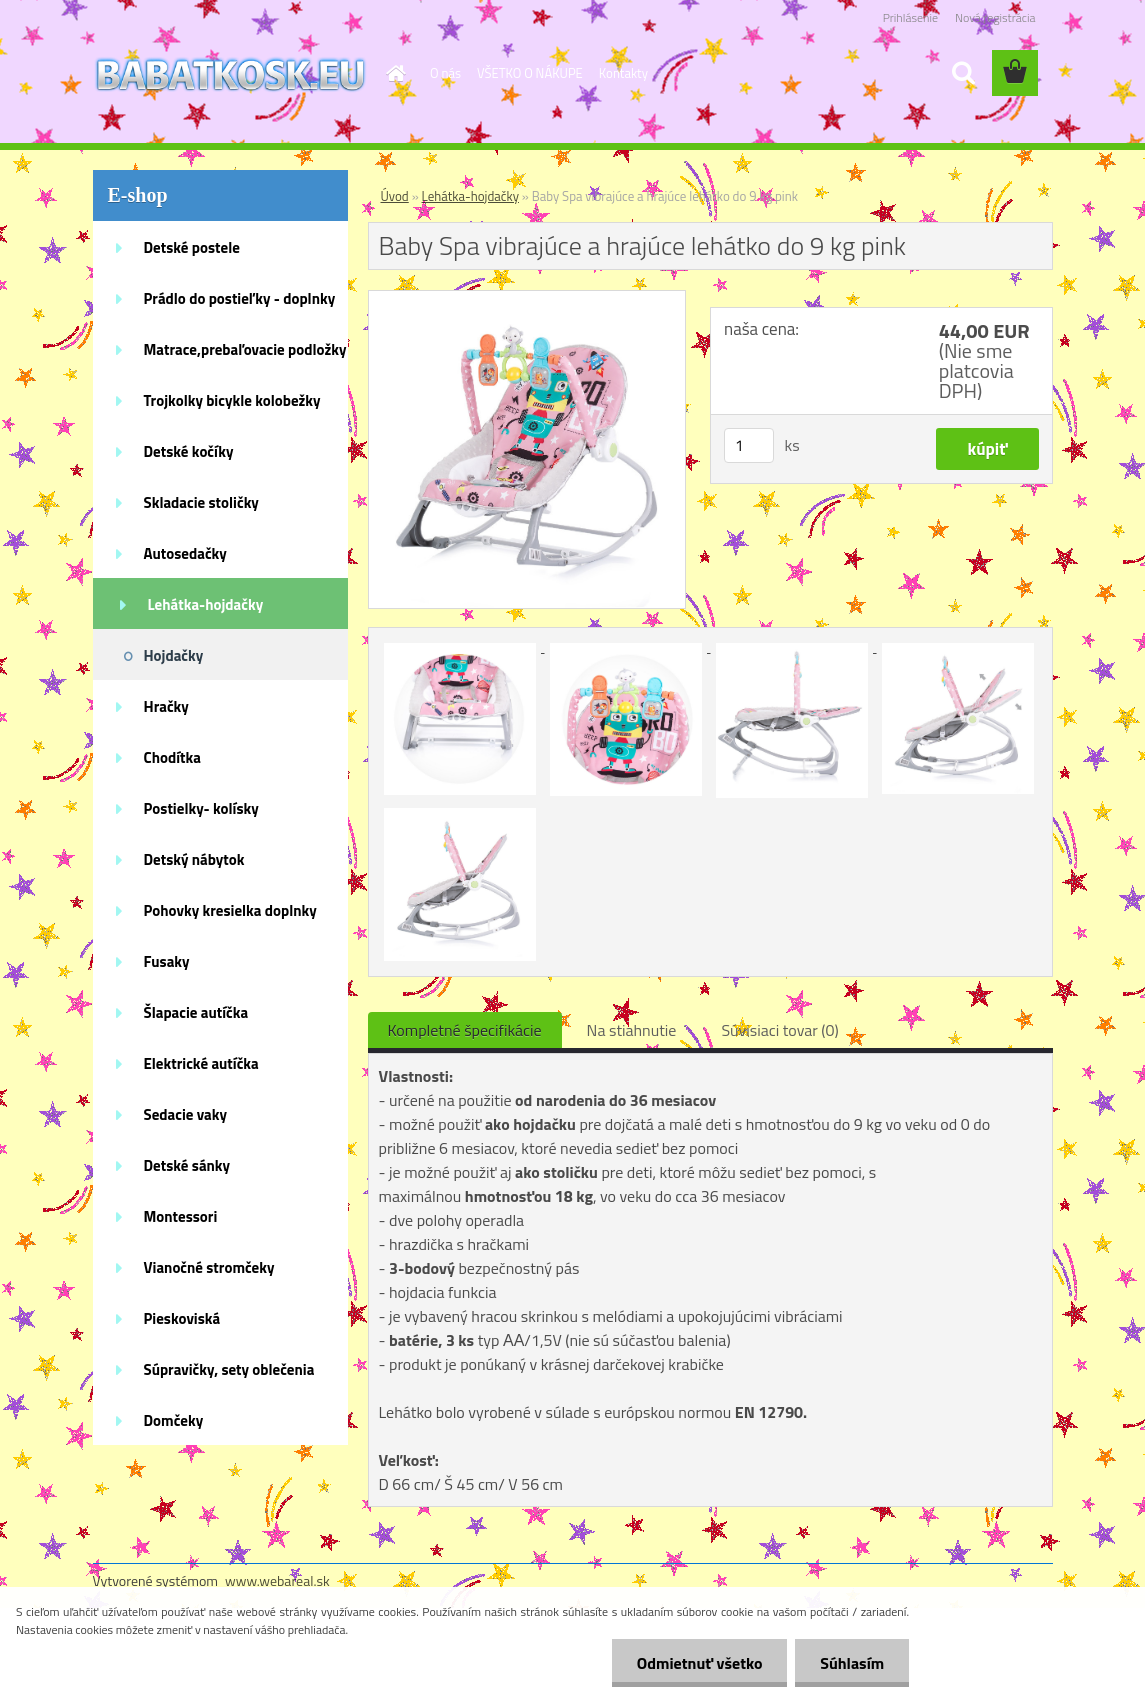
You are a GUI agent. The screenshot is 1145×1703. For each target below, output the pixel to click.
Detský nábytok (194, 859)
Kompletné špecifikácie (465, 1030)
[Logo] (230, 74)
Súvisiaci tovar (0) (779, 1030)
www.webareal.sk (277, 1580)
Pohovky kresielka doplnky (230, 910)
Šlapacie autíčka (196, 1012)
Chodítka (172, 757)
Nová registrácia (995, 17)
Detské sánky (187, 1165)
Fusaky (167, 961)
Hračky (166, 706)
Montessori (181, 1216)
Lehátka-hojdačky (206, 604)
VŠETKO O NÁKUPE (530, 73)
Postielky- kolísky (201, 808)
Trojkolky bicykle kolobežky (232, 400)
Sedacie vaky (186, 1114)
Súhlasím (852, 1663)
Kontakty (623, 73)
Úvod (395, 196)
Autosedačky (185, 553)
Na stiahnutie (632, 1030)
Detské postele (192, 247)
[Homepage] (392, 73)
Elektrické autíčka (201, 1063)
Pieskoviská (182, 1318)
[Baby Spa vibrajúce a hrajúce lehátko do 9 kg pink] (527, 299)
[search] (963, 73)
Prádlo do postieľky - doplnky (240, 298)
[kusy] (749, 445)
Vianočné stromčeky (209, 1267)
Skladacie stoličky (201, 502)
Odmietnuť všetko (699, 1663)
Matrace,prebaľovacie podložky (245, 349)
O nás (445, 73)
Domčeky (174, 1420)
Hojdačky (174, 655)
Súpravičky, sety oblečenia (229, 1369)
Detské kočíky (189, 451)
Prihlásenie (910, 17)
